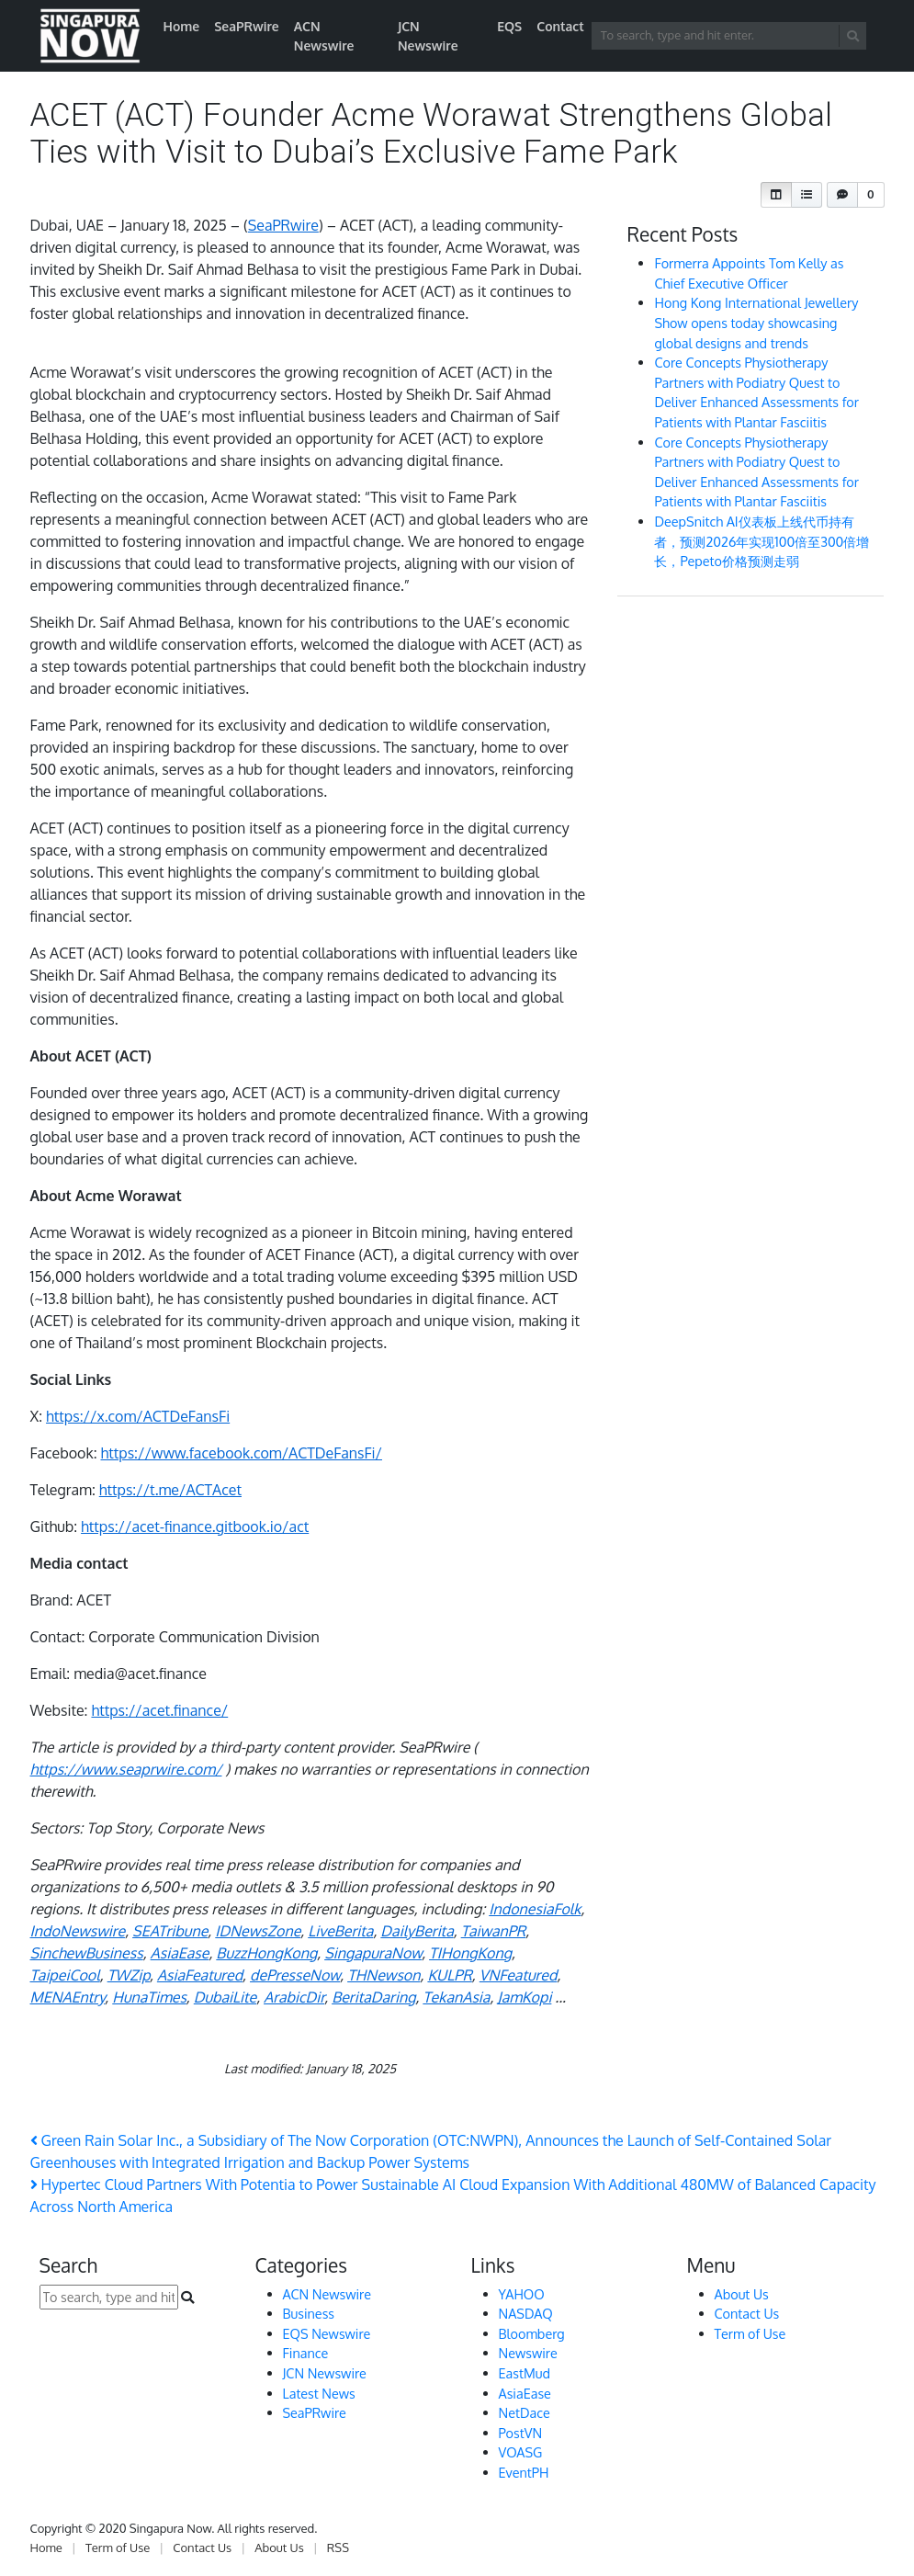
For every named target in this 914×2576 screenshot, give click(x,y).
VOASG (521, 2452)
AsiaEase (525, 2393)
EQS (509, 26)
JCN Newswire (428, 35)
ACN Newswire (324, 35)
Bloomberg (532, 2333)
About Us (742, 2294)
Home (182, 26)
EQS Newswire (327, 2333)
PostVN (521, 2432)
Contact (560, 26)
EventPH (524, 2472)
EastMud (524, 2373)
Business (309, 2313)
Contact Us (747, 2313)
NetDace (524, 2412)
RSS (338, 2547)
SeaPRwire (246, 26)
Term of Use (750, 2333)
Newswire (528, 2352)
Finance (306, 2352)
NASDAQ (526, 2313)
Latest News (319, 2393)
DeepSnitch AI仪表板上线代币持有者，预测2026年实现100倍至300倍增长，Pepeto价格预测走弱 (761, 541)
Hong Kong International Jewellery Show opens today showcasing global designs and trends (756, 322)
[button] (776, 195)
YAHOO (522, 2294)
